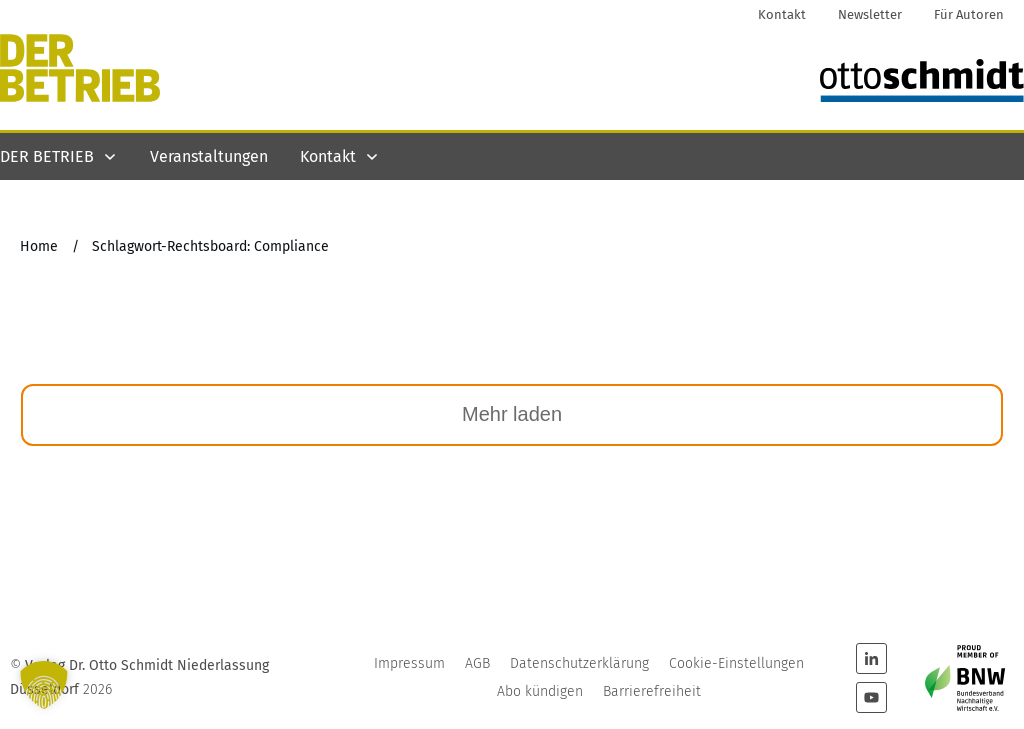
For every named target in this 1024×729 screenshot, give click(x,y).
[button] (44, 685)
